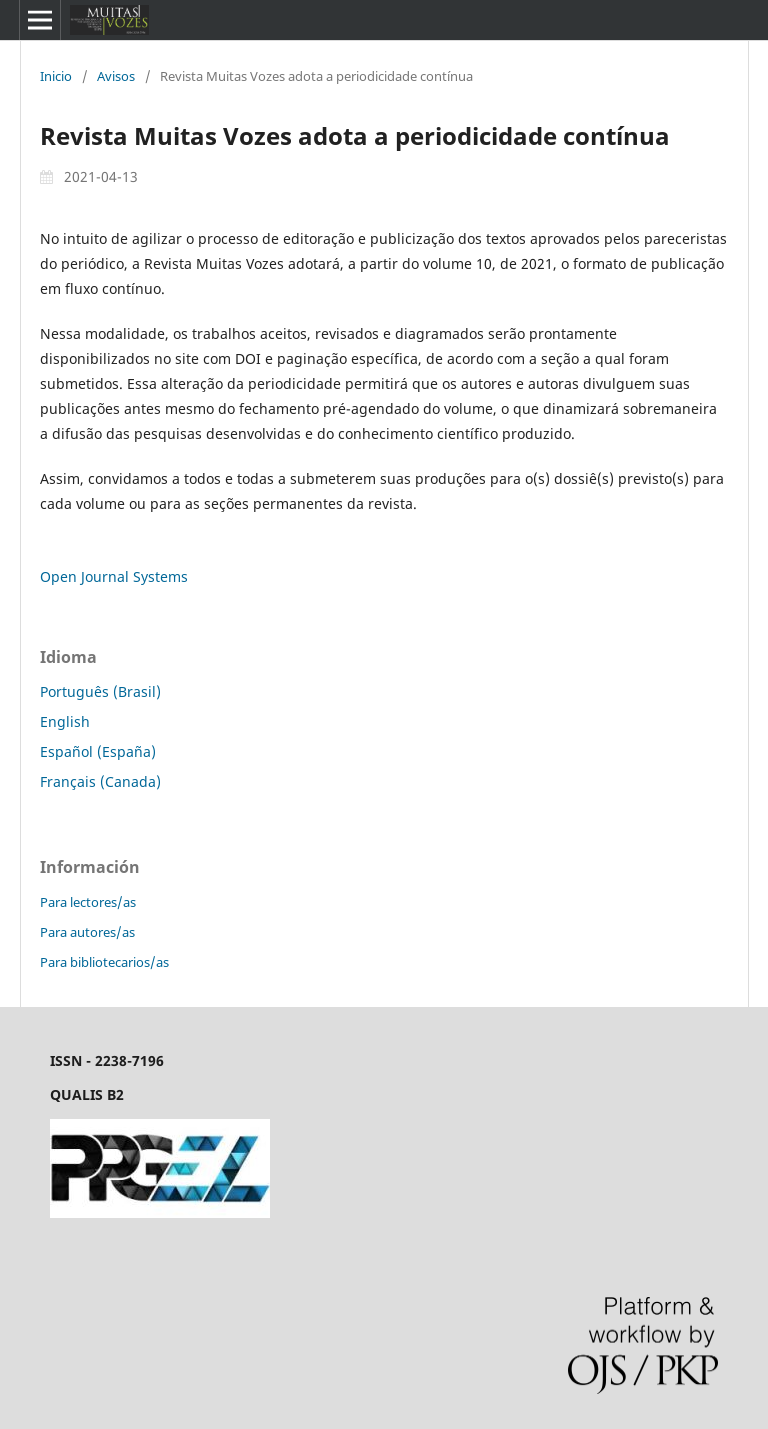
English (65, 721)
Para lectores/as (88, 902)
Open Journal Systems (114, 576)
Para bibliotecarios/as (104, 962)
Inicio (56, 76)
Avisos (116, 76)
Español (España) (98, 751)
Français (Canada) (100, 781)
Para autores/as (87, 932)
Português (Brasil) (100, 691)
